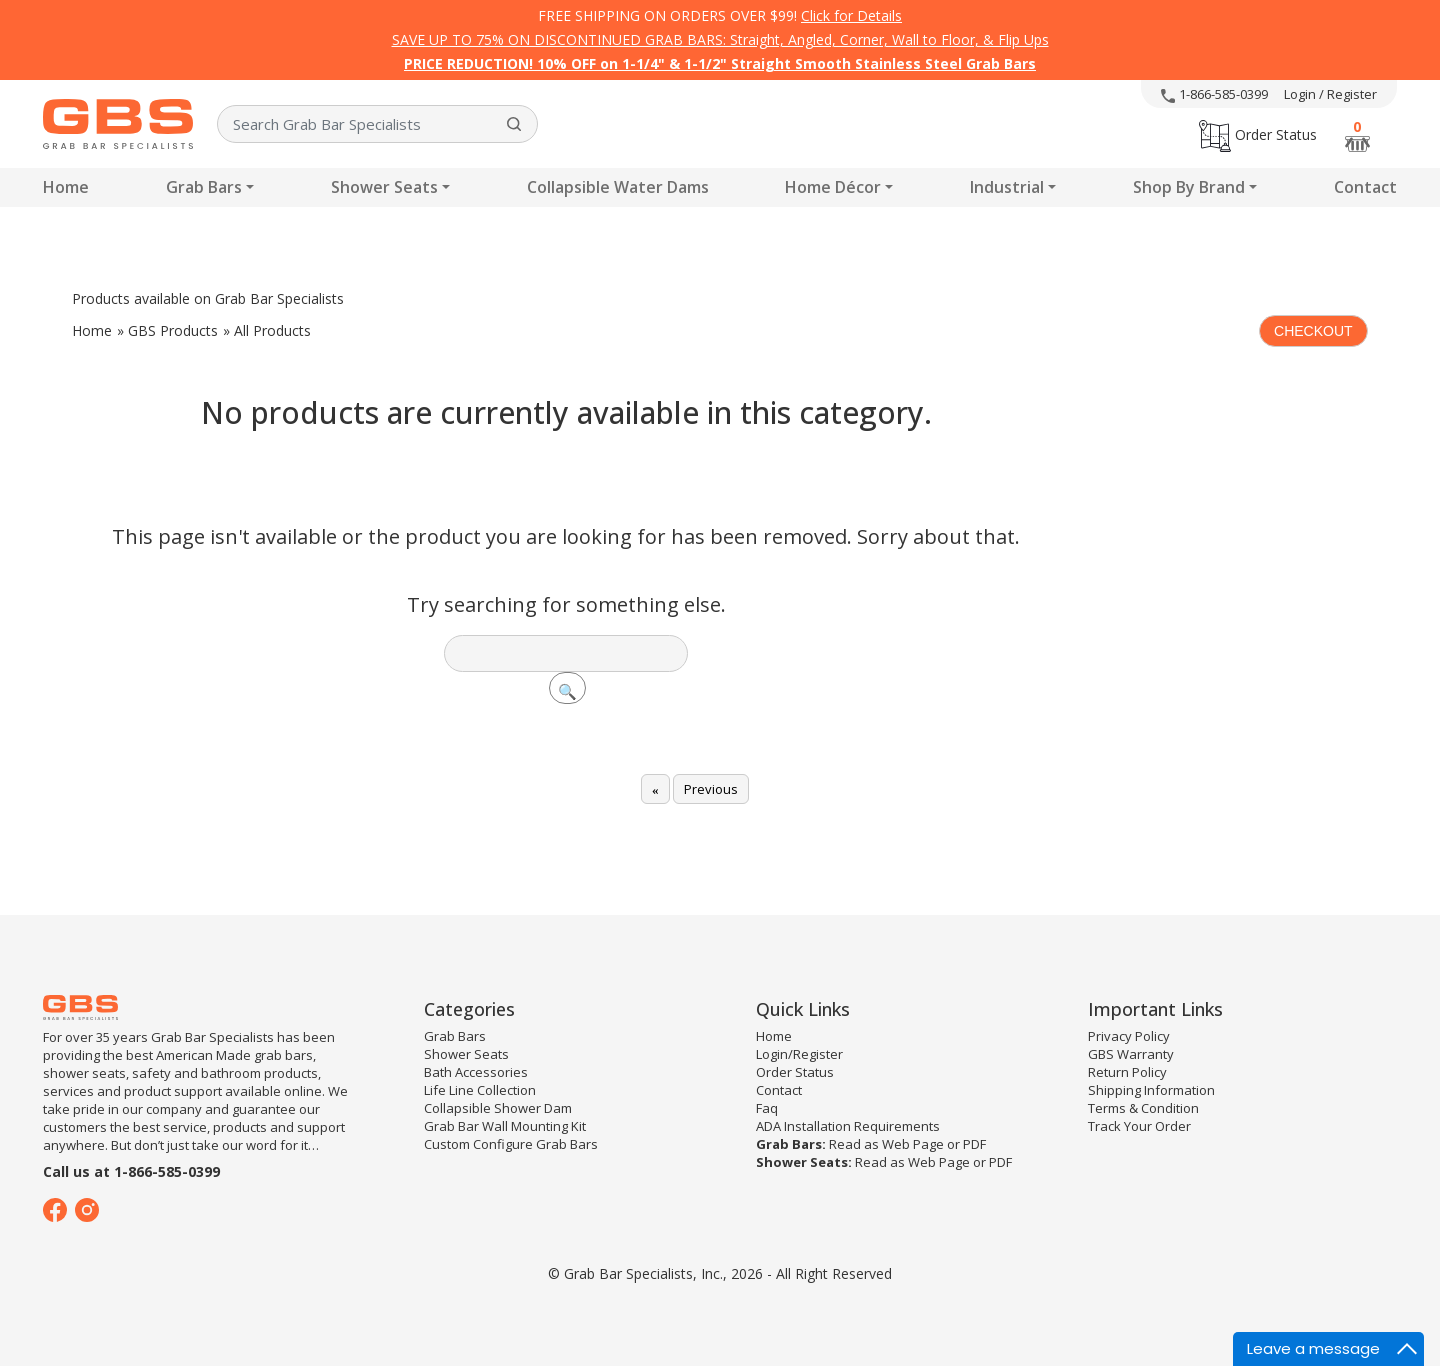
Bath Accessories (476, 1072)
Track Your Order (1139, 1126)
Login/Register (799, 1054)
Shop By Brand (1189, 187)
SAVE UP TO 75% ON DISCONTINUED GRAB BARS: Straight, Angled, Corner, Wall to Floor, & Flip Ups (720, 39)
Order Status (1258, 134)
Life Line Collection (480, 1090)
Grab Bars (204, 187)
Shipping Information (1151, 1090)
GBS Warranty (1131, 1054)
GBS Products (173, 330)
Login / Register (1330, 94)
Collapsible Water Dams (618, 187)
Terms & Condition (1143, 1108)
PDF (974, 1144)
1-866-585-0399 (1214, 94)
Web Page (913, 1144)
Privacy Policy (1129, 1036)
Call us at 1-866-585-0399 (131, 1171)
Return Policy (1127, 1072)
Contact (1365, 187)
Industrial (1007, 187)
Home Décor (833, 187)
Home (66, 187)
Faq (767, 1108)
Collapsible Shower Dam (498, 1108)
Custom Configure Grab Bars (511, 1144)
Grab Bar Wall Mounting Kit (505, 1126)
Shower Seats (384, 187)
